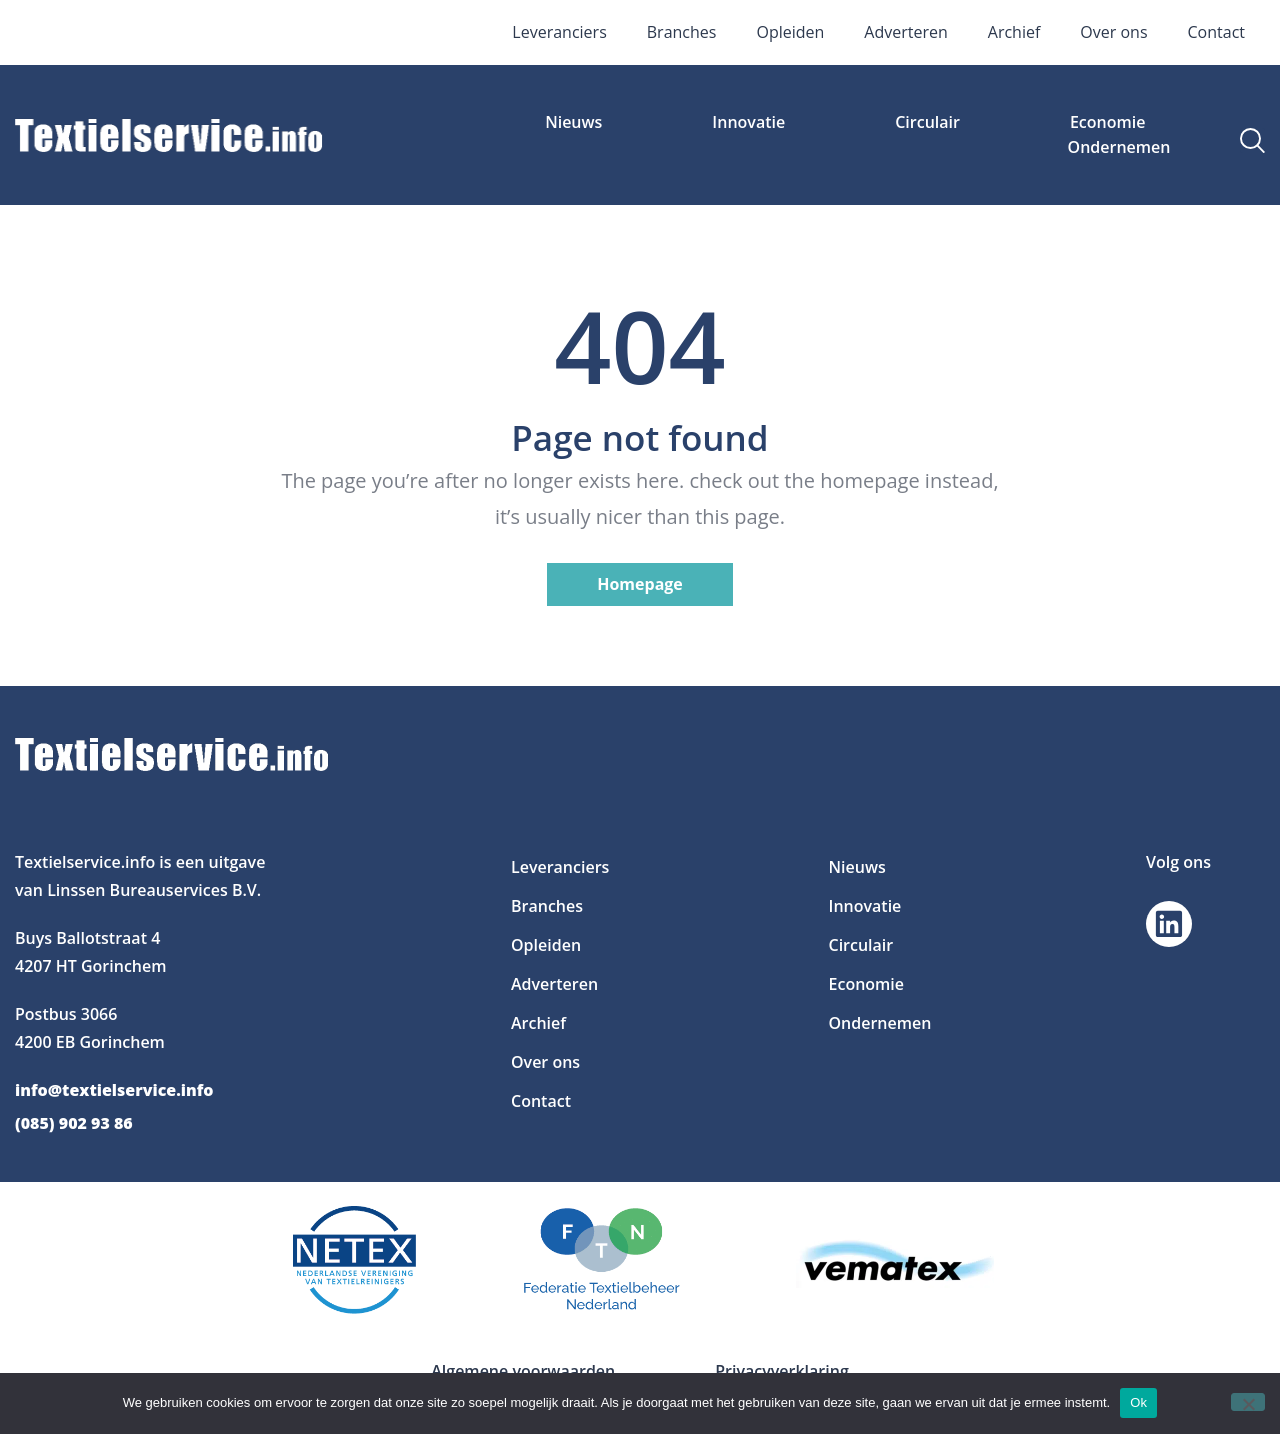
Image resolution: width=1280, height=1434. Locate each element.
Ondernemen (1119, 147)
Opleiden (790, 32)
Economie (1108, 122)
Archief (1014, 32)
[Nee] (1248, 1402)
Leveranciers (559, 32)
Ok (1138, 1402)
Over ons (1113, 32)
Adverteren (905, 32)
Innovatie (748, 122)
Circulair (927, 122)
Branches (682, 32)
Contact (1216, 32)
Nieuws (573, 122)
